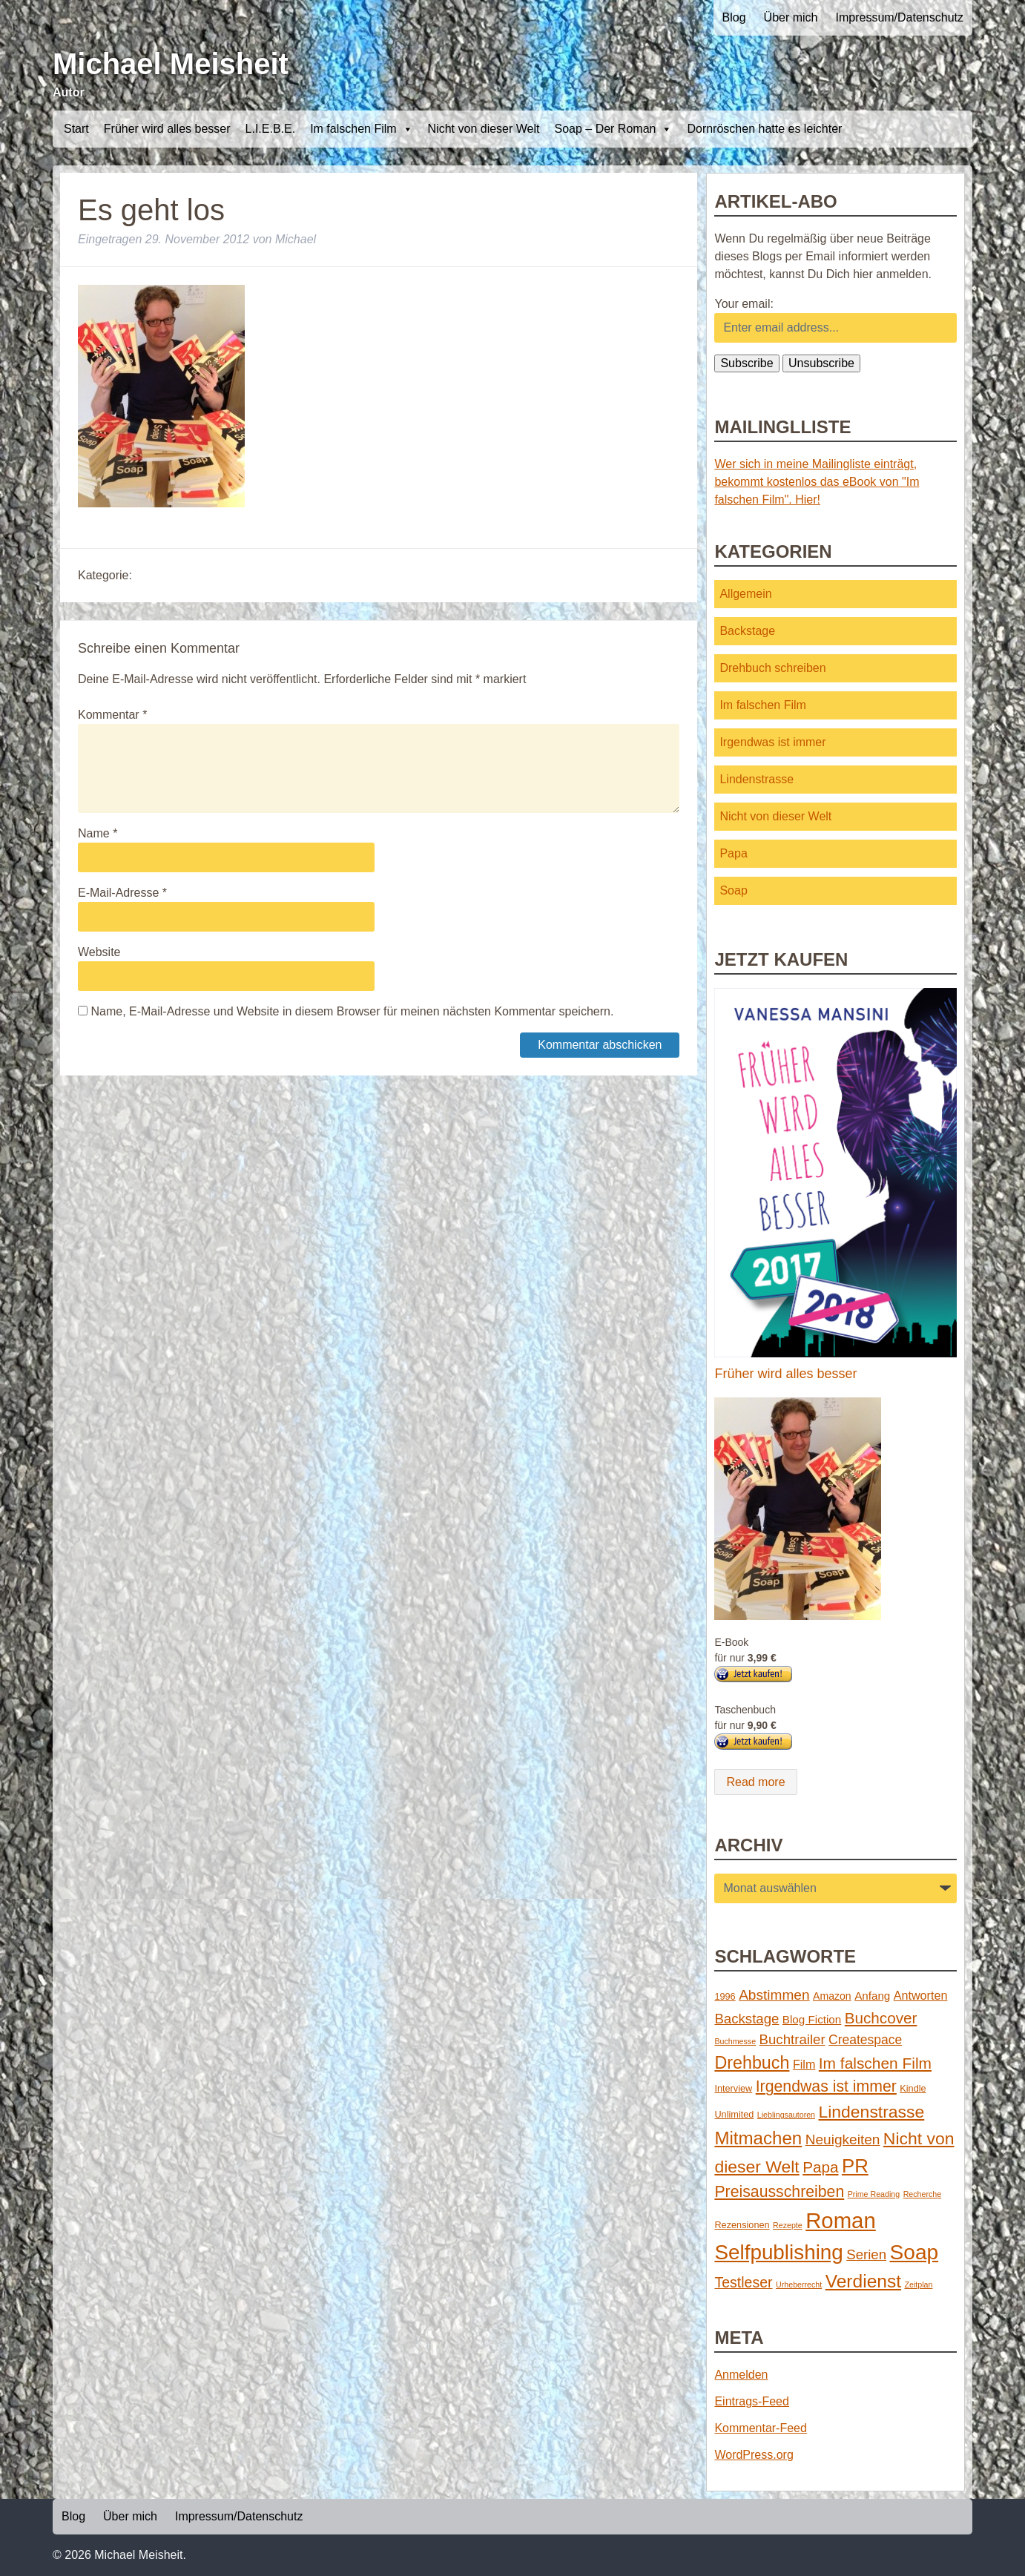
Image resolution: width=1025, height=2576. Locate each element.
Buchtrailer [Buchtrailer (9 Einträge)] (792, 2039)
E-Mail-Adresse (122, 892)
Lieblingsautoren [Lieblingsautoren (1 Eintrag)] (786, 2114)
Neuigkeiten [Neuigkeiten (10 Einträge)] (842, 2139)
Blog (734, 17)
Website (99, 952)
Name (97, 833)
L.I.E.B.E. (270, 128)
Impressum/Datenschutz (899, 17)
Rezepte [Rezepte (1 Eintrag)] (787, 2225)
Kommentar (112, 714)
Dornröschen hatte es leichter (764, 128)
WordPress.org (753, 2454)
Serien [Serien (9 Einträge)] (866, 2254)
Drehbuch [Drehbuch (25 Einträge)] (751, 2062)
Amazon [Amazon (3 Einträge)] (832, 1996)
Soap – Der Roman (613, 129)
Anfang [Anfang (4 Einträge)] (872, 1995)
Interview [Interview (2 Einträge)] (733, 2088)
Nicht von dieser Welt (484, 128)
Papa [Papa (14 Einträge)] (820, 2166)
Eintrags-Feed (751, 2401)
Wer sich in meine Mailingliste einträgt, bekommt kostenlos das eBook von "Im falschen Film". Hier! (816, 482)
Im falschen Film (361, 129)
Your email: (743, 303)
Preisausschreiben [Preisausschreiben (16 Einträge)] (779, 2192)
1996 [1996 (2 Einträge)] (724, 1996)
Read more (755, 1782)
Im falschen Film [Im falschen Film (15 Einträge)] (875, 2063)
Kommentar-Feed (760, 2428)
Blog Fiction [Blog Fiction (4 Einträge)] (811, 2019)
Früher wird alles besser (167, 128)
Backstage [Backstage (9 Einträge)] (746, 2018)
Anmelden (741, 2374)
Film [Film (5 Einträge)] (804, 2064)
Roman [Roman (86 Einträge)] (840, 2220)
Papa (733, 853)
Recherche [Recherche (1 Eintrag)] (922, 2194)
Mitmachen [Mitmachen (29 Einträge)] (758, 2138)
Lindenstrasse (756, 779)
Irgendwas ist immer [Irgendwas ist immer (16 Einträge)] (826, 2086)
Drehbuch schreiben (772, 668)
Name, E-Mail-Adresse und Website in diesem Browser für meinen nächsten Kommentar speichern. (351, 1011)
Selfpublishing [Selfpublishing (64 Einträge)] (778, 2252)
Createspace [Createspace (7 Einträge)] (865, 2039)
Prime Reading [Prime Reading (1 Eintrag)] (874, 2194)
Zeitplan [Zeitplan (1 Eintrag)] (919, 2284)
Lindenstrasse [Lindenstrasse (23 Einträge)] (872, 2111)
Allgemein (745, 593)
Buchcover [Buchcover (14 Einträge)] (881, 2017)
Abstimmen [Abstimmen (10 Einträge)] (774, 1995)
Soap (733, 890)
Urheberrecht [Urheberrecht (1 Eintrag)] (799, 2284)
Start (76, 128)
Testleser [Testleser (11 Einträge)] (743, 2282)
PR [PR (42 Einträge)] (855, 2165)
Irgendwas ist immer (772, 742)
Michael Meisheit (171, 63)
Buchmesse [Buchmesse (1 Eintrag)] (735, 2041)
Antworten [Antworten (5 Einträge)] (921, 1995)
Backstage (747, 631)
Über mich (791, 17)
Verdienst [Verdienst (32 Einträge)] (863, 2281)
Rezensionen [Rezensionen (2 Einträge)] (741, 2224)
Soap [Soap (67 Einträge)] (914, 2252)
